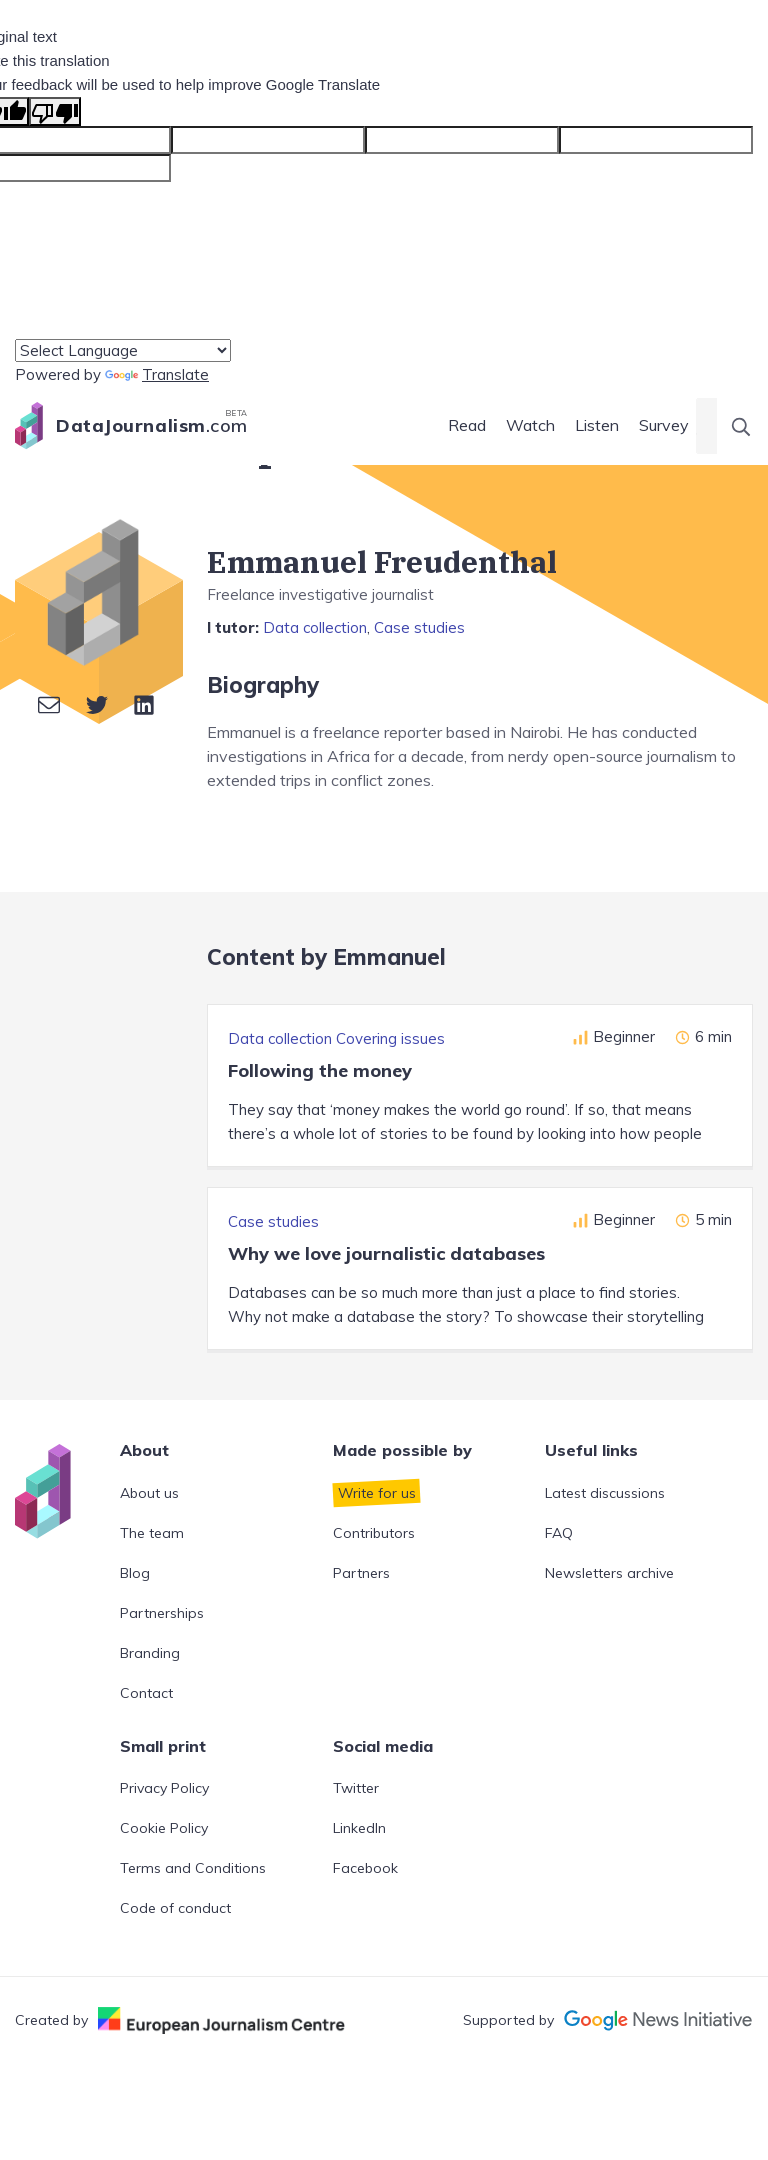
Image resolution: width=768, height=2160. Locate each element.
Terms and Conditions (193, 1868)
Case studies (419, 627)
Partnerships (162, 1613)
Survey (664, 425)
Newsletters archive (609, 1573)
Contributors (374, 1533)
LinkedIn (359, 1828)
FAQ (559, 1533)
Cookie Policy (164, 1828)
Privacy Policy (164, 1788)
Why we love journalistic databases (386, 1253)
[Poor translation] (55, 111)
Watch (530, 425)
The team (152, 1533)
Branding (150, 1653)
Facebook (365, 1868)
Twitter (356, 1788)
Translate (157, 374)
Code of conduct (175, 1908)
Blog (135, 1573)
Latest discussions (605, 1493)
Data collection (315, 627)
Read (467, 425)
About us (149, 1493)
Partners (361, 1573)
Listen (597, 425)
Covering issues (390, 1038)
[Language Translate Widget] (123, 350)
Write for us (377, 1493)
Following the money (320, 1070)
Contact (146, 1693)
